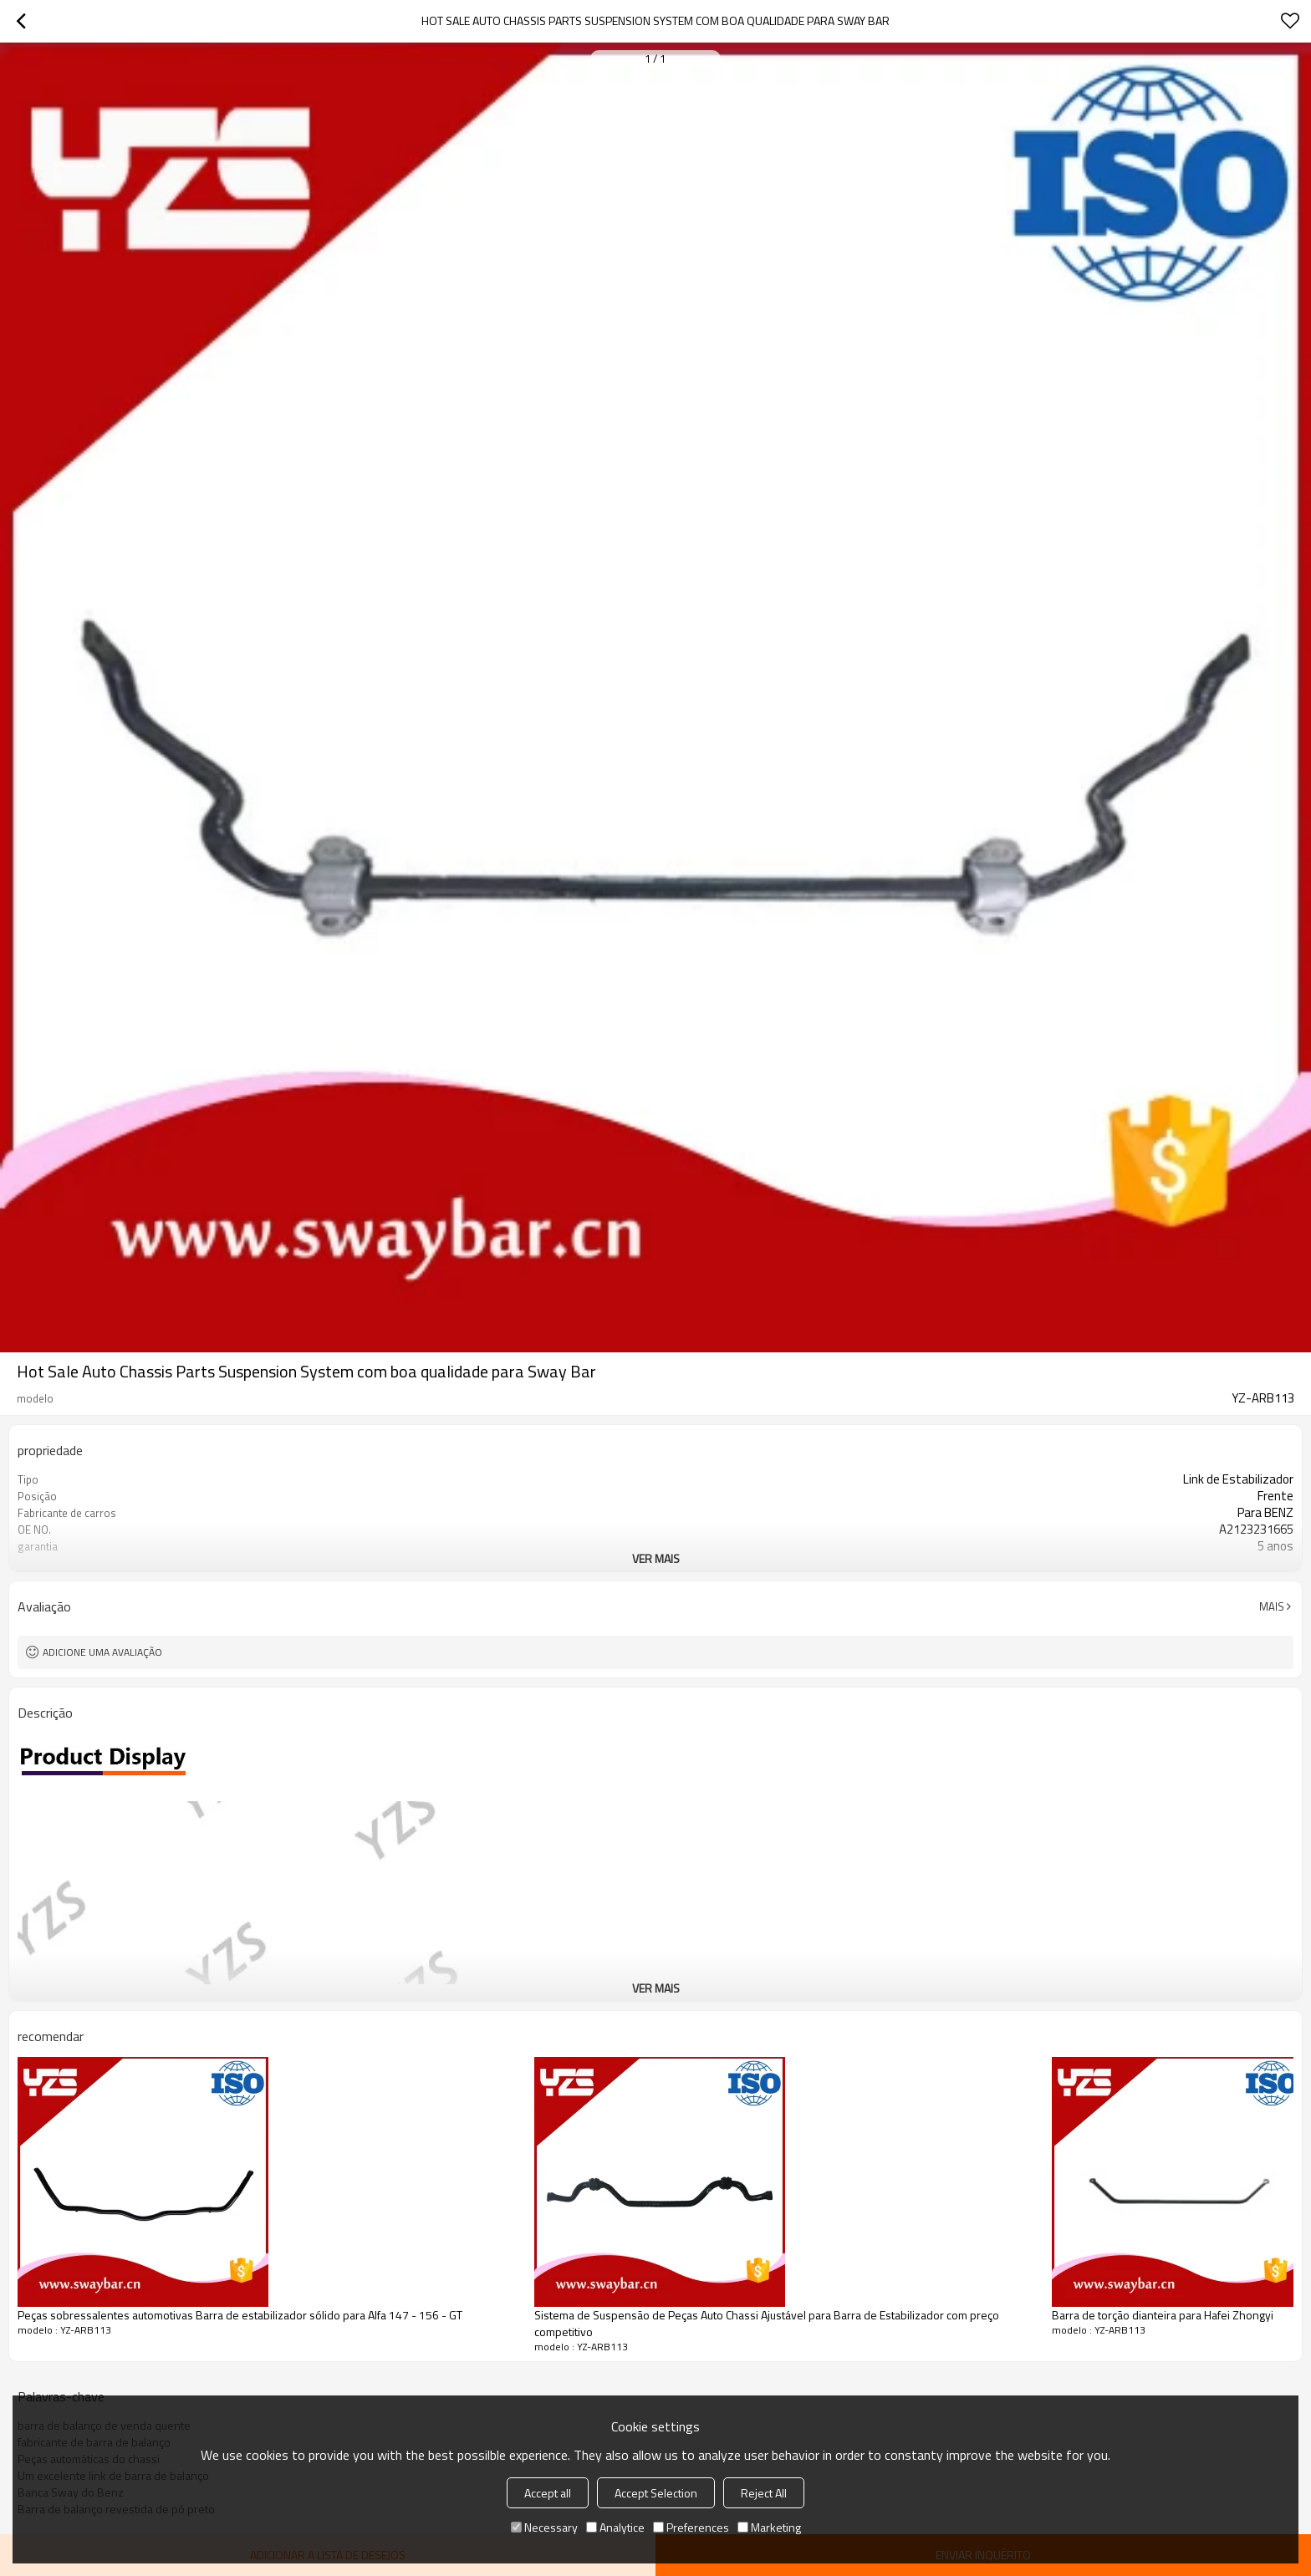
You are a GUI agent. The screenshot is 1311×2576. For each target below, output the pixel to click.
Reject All (764, 2493)
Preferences (691, 2527)
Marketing (769, 2527)
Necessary (544, 2527)
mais (1271, 1606)
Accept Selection (656, 2493)
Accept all (547, 2493)
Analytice (615, 2527)
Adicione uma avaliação (102, 1652)
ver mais (656, 1558)
